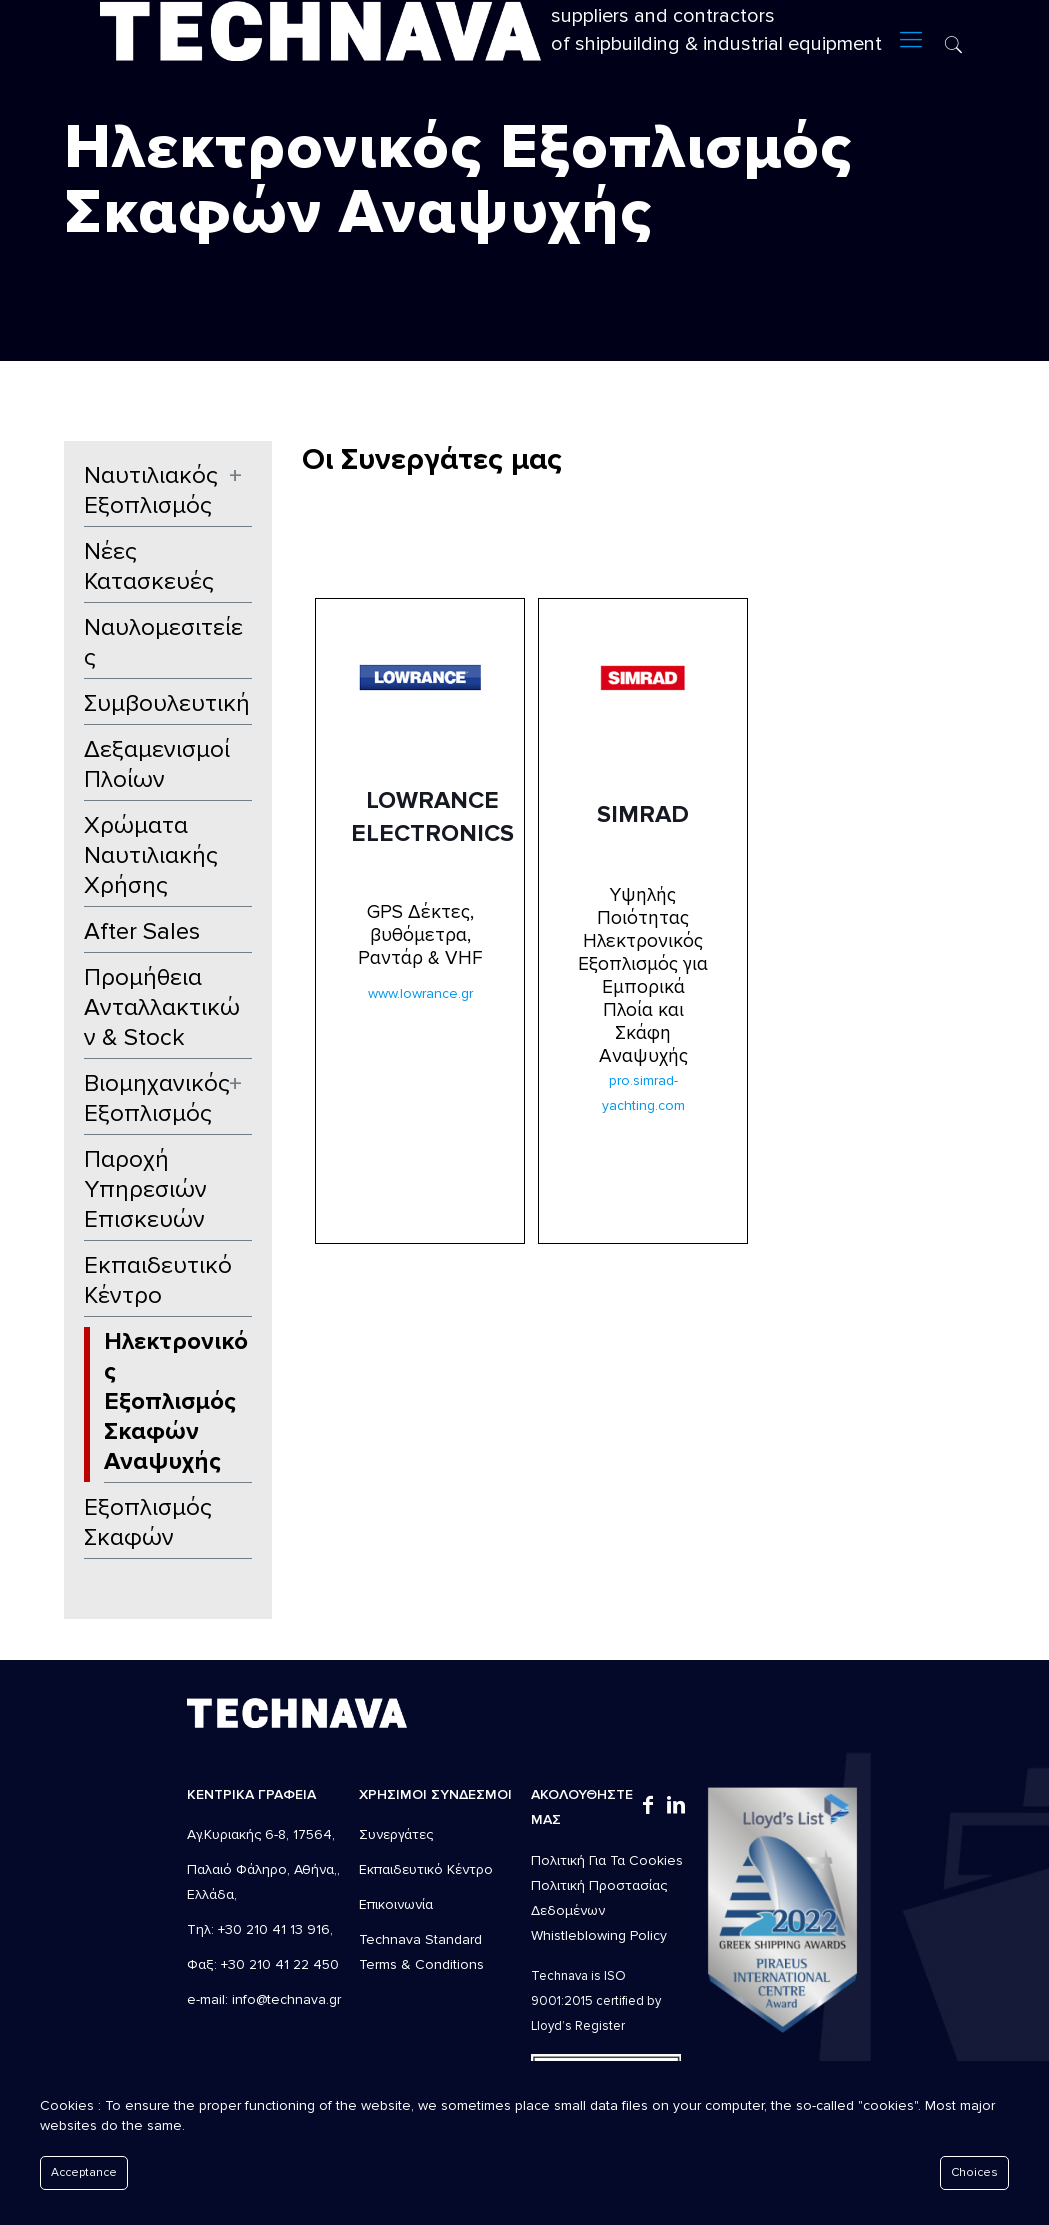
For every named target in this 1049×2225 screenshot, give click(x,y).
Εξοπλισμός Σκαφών (148, 1522)
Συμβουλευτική (167, 703)
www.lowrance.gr (420, 993)
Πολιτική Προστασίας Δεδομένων (599, 1898)
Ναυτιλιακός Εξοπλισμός (151, 490)
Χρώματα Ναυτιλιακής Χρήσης (151, 855)
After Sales (142, 931)
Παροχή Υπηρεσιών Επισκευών (145, 1189)
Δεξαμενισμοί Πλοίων (157, 764)
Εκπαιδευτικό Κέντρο (158, 1280)
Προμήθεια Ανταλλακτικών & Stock (162, 1007)
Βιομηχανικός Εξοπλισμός (157, 1098)
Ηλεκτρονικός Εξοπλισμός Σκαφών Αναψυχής (176, 1401)
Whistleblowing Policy (599, 1935)
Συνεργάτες (396, 1834)
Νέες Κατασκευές (149, 566)
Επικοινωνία (396, 1904)
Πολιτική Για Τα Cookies (607, 1860)
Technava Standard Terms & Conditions (421, 1952)
